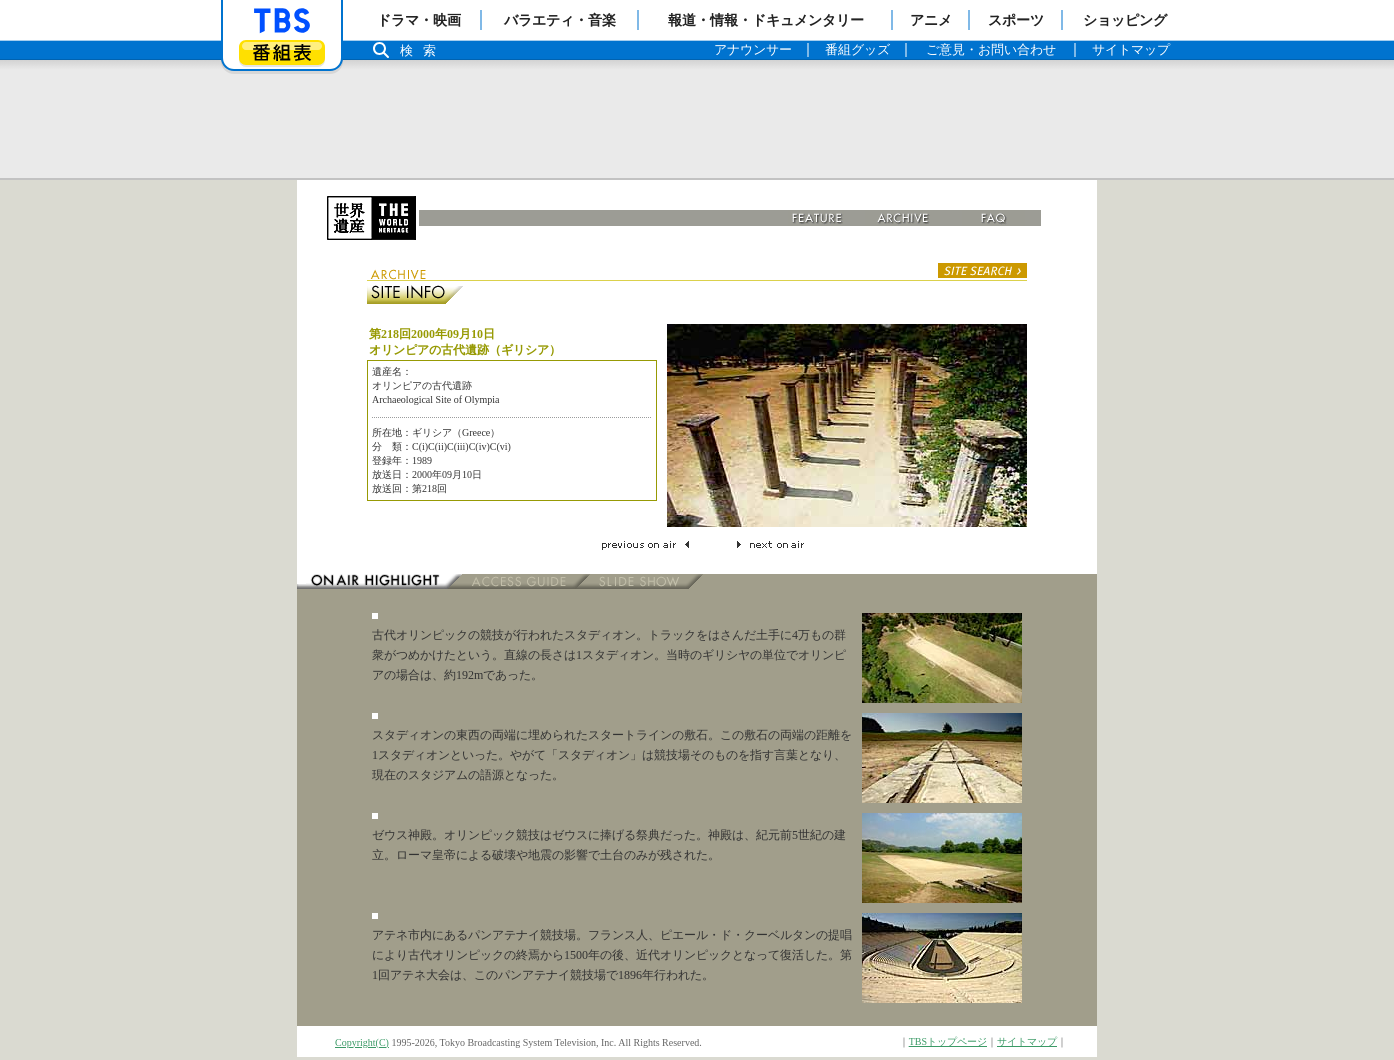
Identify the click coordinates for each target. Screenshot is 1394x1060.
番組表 (282, 52)
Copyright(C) (362, 1042)
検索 (423, 50)
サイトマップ (1027, 1041)
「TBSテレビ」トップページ (282, 21)
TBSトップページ (948, 1041)
